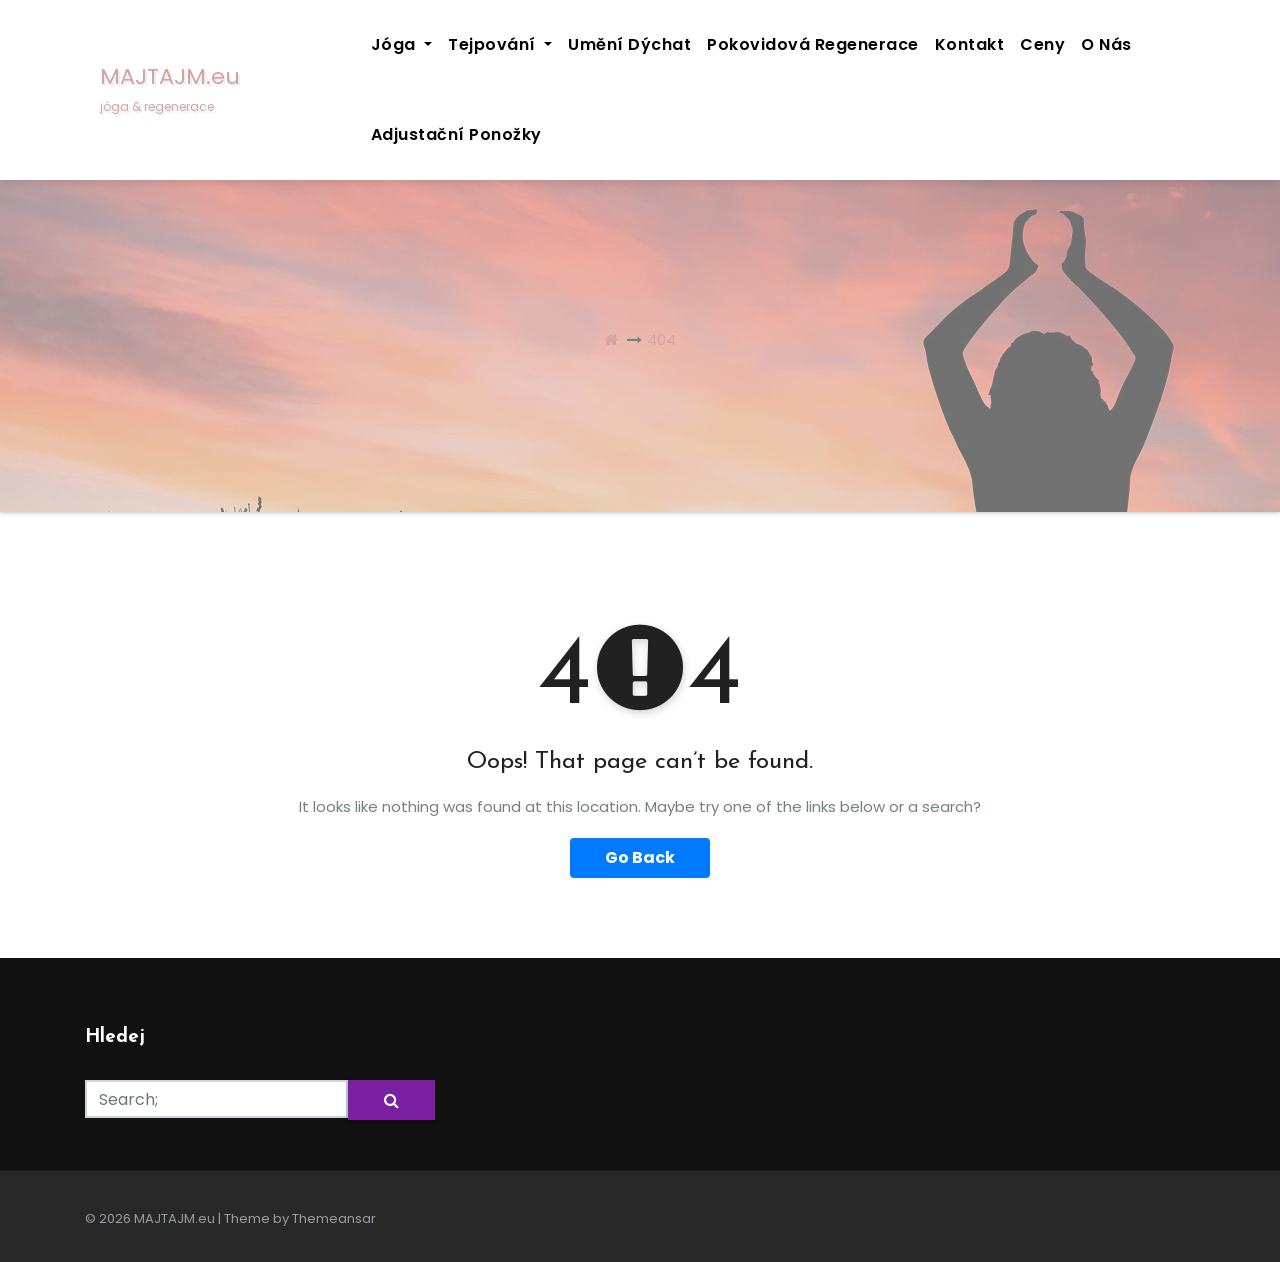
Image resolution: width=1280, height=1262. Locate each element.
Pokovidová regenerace (813, 44)
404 (661, 339)
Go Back (640, 857)
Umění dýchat (629, 44)
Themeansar (334, 1218)
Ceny (1042, 44)
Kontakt (970, 44)
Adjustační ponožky (456, 134)
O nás (1106, 44)
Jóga (402, 44)
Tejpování (500, 44)
